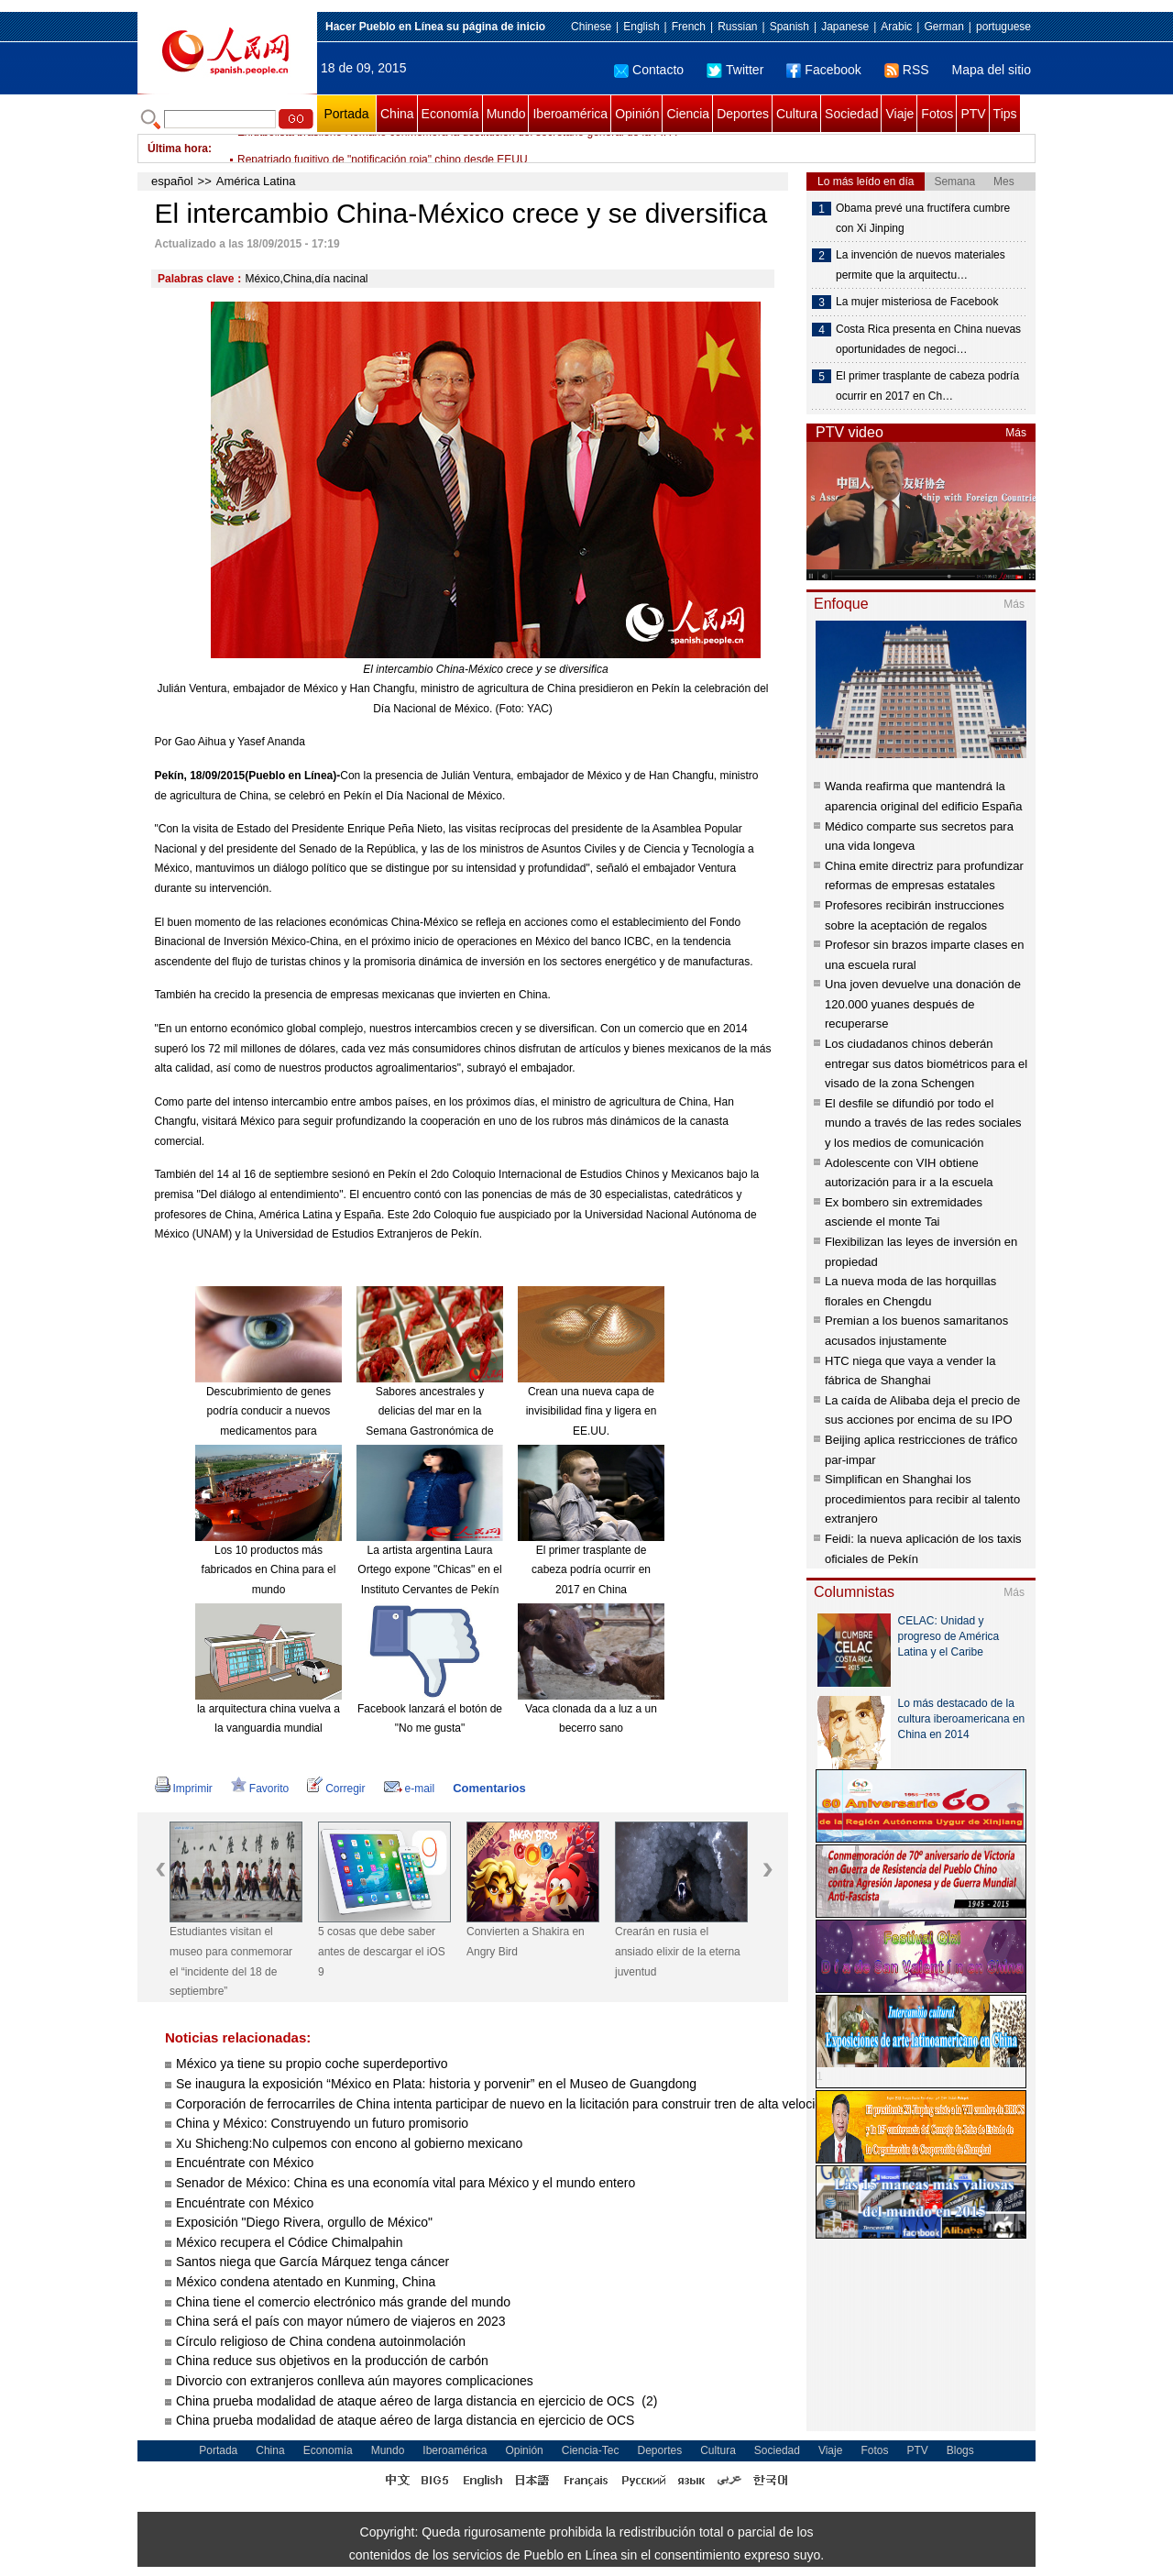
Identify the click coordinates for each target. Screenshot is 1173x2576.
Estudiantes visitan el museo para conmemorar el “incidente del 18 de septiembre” (231, 1961)
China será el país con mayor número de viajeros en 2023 (341, 2321)
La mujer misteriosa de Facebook (917, 301)
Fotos (937, 113)
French (689, 26)
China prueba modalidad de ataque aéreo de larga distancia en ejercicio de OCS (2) (416, 2401)
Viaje (899, 113)
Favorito (260, 1788)
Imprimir (184, 1788)
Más (1015, 432)
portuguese (1003, 26)
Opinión (637, 113)
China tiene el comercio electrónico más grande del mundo (343, 2302)
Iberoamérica (570, 113)
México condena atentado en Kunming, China (305, 2281)
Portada (345, 113)
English (641, 26)
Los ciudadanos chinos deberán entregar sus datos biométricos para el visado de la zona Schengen (926, 1063)
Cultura (796, 113)
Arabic (896, 26)
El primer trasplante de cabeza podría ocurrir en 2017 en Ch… (927, 385)
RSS (906, 69)
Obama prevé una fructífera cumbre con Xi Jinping (923, 218)
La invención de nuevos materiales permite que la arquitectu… (920, 264)
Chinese (591, 26)
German (943, 26)
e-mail (409, 1788)
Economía (450, 113)
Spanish (789, 26)
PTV (972, 113)
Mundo (506, 113)
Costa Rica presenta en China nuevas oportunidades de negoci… (928, 339)
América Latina (256, 181)
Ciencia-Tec (590, 2450)
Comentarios (489, 1788)
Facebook (823, 69)
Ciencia (687, 113)
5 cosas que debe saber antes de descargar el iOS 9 (381, 1951)
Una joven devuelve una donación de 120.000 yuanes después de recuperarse (923, 1003)
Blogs (960, 2450)
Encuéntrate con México (244, 2162)
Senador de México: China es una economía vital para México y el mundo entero (405, 2182)
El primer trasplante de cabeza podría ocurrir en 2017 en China (591, 1570)
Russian (737, 26)
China (397, 113)
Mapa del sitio (991, 69)
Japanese (845, 26)
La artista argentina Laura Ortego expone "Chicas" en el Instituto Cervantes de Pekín (429, 1570)
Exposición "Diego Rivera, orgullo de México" (304, 2222)
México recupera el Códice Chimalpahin (289, 2242)
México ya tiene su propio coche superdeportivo (312, 2063)
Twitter (735, 69)
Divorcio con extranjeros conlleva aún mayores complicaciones (354, 2380)
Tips (1005, 113)
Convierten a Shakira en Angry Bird (525, 1941)
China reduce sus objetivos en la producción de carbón (332, 2360)
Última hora (178, 148)
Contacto (649, 69)
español (172, 181)
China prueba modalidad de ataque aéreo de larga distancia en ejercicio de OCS (407, 2420)
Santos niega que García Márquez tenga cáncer (312, 2261)
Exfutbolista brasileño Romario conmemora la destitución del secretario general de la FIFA (457, 148)
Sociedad (851, 113)
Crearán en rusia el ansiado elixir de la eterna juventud (677, 1951)
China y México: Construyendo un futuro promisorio (322, 2123)
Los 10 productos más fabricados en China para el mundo (269, 1570)
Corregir (336, 1788)
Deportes (743, 113)
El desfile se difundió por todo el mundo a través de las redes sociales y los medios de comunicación (923, 1123)
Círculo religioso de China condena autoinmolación (321, 2341)
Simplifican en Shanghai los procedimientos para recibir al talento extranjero (922, 1498)
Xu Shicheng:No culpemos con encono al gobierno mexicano (349, 2143)
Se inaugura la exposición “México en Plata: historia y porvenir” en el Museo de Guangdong (436, 2083)
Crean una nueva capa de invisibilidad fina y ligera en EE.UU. (591, 1411)
